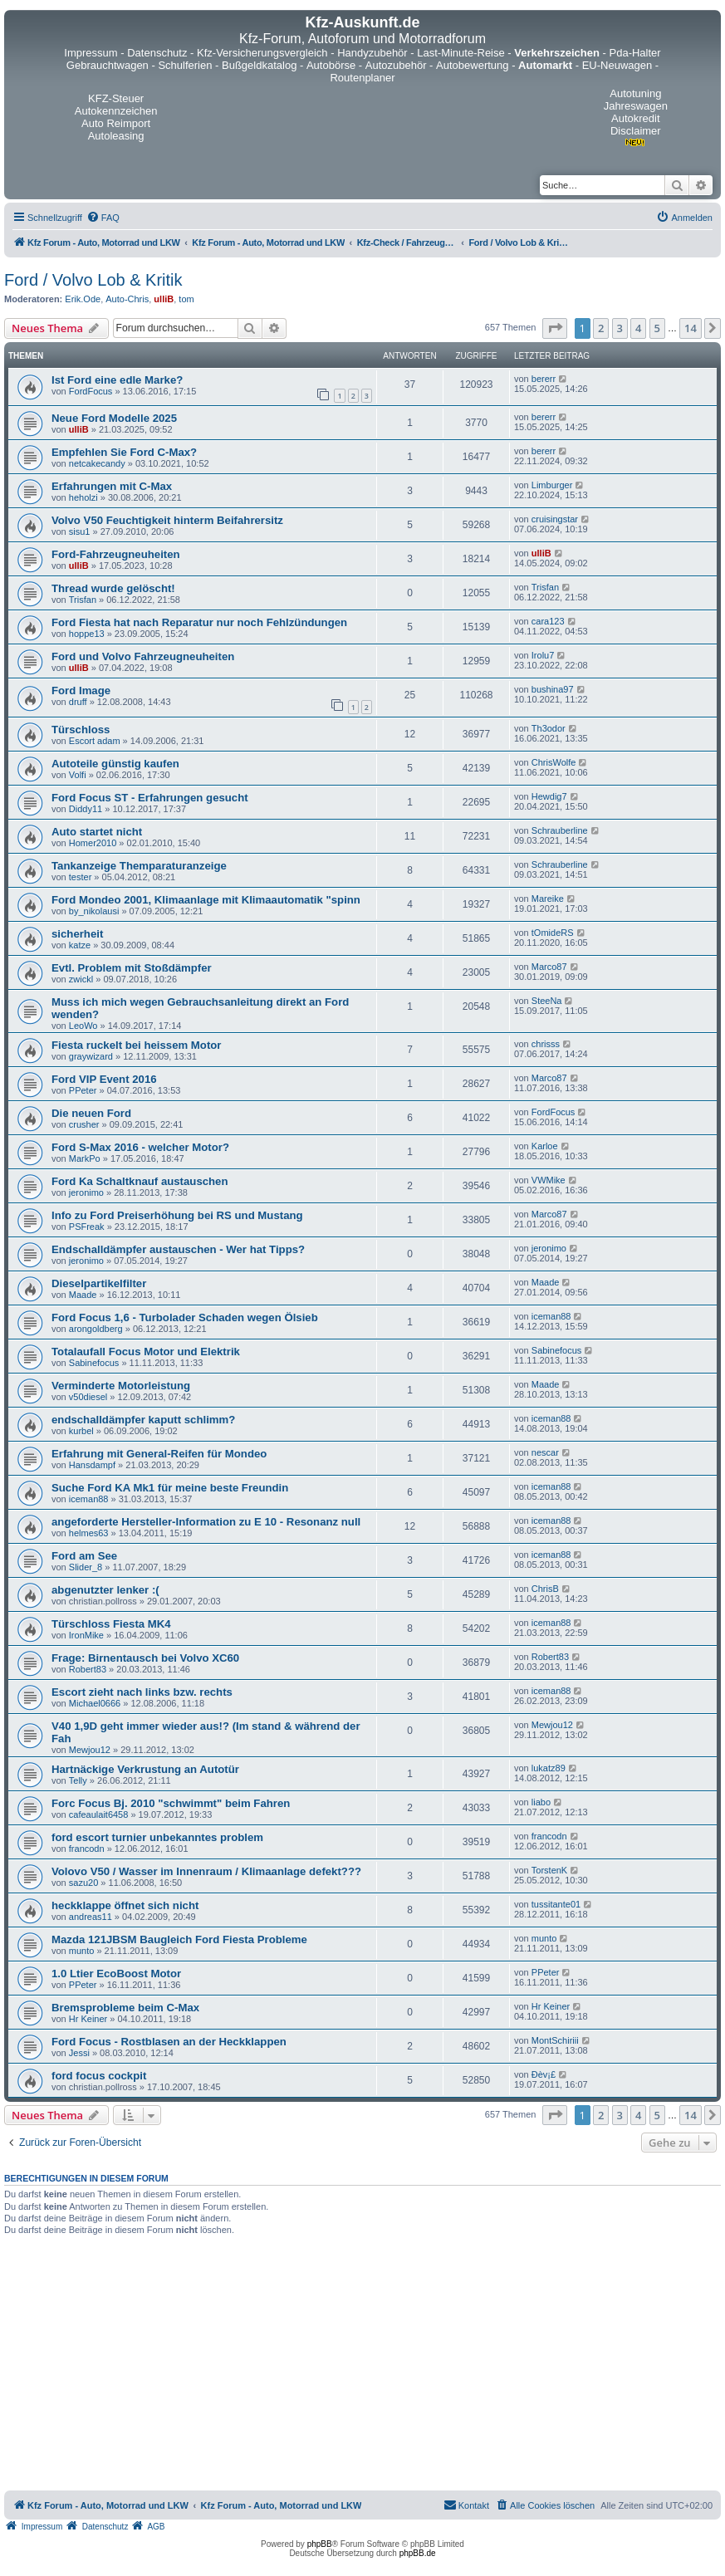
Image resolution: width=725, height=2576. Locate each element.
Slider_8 (85, 1567)
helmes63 (89, 1533)
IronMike (86, 1635)
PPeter (83, 1090)
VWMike (549, 1180)
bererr (544, 379)
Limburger (552, 485)
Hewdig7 (549, 796)
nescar (545, 1452)
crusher (84, 1124)
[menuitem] (103, 218)
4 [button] (638, 328)
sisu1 (80, 531)
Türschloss (80, 729)
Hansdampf (92, 1465)
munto (82, 1951)
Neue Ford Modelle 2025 (114, 418)
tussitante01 (556, 1904)
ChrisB (545, 1589)
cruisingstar (555, 519)
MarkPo (84, 1158)
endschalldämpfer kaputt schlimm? (143, 1419)
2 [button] (601, 328)
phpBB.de (417, 2553)
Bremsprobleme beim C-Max (125, 2007)
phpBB (319, 2544)
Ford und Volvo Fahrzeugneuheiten (142, 656)
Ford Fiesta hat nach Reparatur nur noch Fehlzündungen (199, 622)
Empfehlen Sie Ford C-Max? (124, 452)
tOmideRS (553, 933)
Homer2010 (92, 843)
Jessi (79, 2053)
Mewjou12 (89, 1750)
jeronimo (86, 1192)
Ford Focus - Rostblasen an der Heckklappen (169, 2041)
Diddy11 (85, 809)
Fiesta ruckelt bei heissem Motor (136, 1045)
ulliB (164, 299)
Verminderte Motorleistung (120, 1385)
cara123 (548, 621)
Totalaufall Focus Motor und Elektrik (145, 1351)
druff (78, 702)
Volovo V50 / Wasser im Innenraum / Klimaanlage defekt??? (206, 1871)
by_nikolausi (94, 911)
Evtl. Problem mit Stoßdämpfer (131, 968)
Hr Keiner (88, 2019)
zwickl (81, 979)
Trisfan (82, 600)
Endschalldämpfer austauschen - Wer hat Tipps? (178, 1249)
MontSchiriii (555, 2040)
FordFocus (91, 391)
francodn (87, 1849)
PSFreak (87, 1227)
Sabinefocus (94, 1363)
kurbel (81, 1431)
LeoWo (83, 1026)
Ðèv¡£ (544, 2074)
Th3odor (549, 728)
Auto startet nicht (96, 831)
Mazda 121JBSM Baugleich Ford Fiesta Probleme (179, 1939)
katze (80, 945)
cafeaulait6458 (99, 1814)
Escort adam (94, 741)
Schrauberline (560, 830)
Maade (83, 1295)
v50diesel (88, 1397)
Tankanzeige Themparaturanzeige (139, 865)
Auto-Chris (127, 299)
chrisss (546, 1044)
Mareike (548, 899)
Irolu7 (543, 655)
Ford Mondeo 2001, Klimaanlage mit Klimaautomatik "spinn (205, 900)
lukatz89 (549, 1768)
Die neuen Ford (91, 1113)
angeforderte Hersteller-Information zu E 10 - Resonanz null (205, 1522)
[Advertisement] (363, 2366)
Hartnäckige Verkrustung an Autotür (145, 1769)
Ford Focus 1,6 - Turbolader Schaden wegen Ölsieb (184, 1317)
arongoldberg (96, 1329)
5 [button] (657, 328)
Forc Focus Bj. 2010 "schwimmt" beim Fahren (170, 1803)
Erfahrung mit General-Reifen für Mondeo (159, 1453)
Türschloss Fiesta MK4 (111, 1624)
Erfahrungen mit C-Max (111, 486)
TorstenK (549, 1870)
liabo (541, 1802)
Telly (78, 1780)
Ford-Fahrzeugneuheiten (115, 554)
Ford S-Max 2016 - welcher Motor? (140, 1147)
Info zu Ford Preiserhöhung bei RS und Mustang (177, 1215)
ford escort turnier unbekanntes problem (157, 1837)
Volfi (77, 775)
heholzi (83, 497)
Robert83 (87, 1669)
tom (186, 299)
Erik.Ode (82, 299)
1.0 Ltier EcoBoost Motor (116, 1973)
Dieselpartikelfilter (98, 1283)
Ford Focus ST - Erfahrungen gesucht (149, 797)
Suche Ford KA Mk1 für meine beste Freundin (169, 1487)
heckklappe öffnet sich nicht (124, 1905)
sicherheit (77, 934)
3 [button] (620, 328)
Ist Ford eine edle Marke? (117, 380)
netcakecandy (97, 463)
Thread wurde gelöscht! (113, 588)
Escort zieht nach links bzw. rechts (142, 1692)
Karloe (545, 1146)
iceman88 (551, 1316)
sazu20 (83, 1883)
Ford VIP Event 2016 (104, 1079)
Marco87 (549, 967)
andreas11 (90, 1917)
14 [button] (690, 328)
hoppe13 (87, 634)
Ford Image (80, 690)
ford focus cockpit (98, 2075)
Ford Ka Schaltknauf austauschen (139, 1181)
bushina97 (553, 689)
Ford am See (84, 1556)
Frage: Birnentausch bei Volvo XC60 (145, 1658)
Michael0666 (94, 1703)
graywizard (91, 1056)
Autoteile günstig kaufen (115, 763)
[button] (554, 328)
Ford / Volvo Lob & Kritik (93, 280)
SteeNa (547, 1001)
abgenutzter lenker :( (105, 1590)
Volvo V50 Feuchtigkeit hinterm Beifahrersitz (167, 520)
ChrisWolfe (554, 762)
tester (80, 877)
